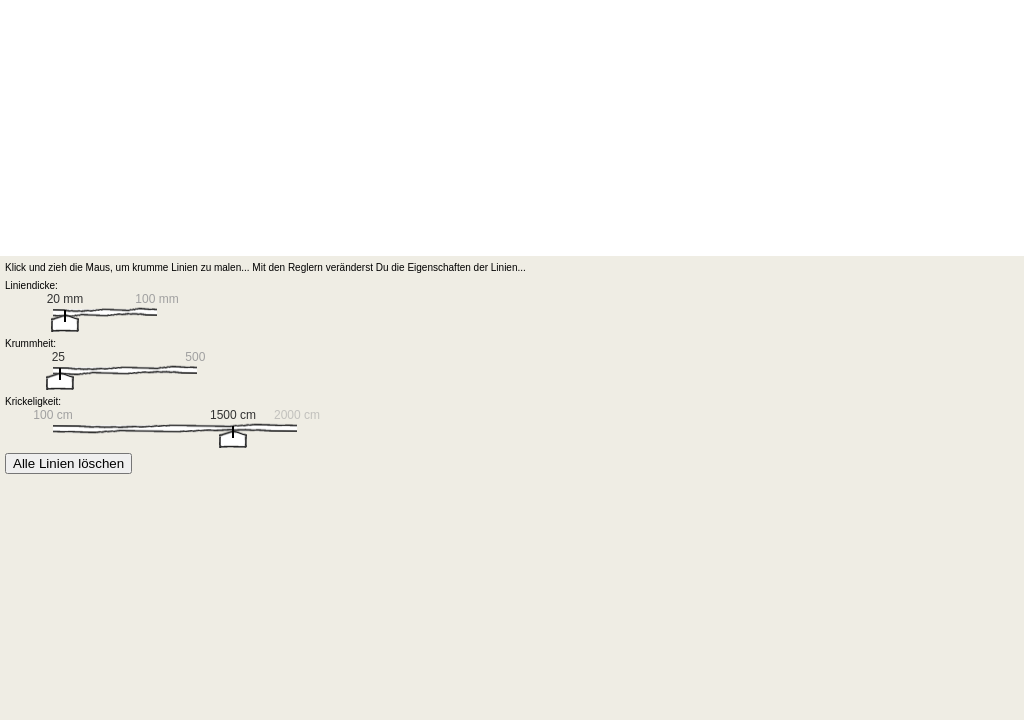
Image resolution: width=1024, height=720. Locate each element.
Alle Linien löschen (68, 463)
